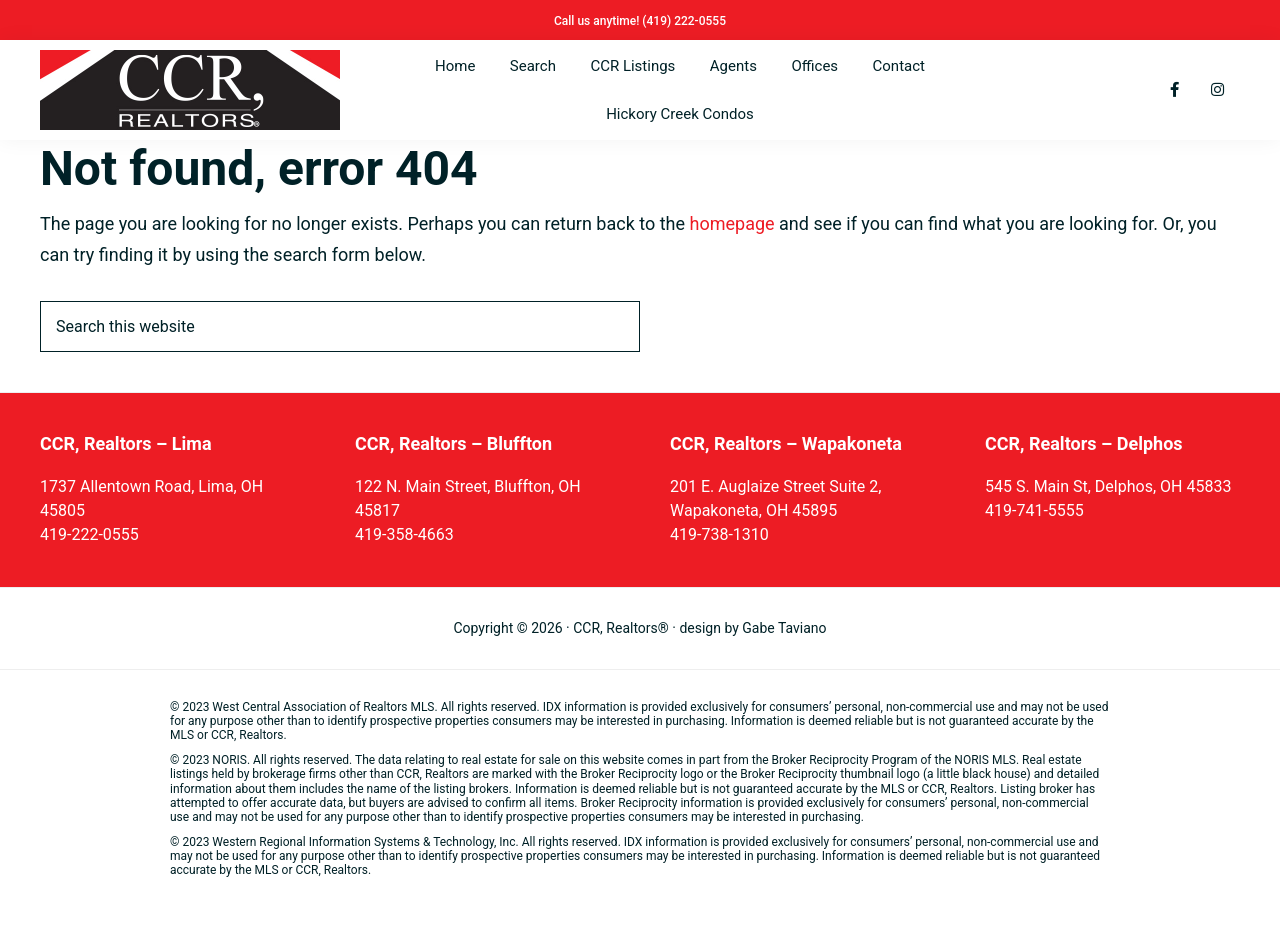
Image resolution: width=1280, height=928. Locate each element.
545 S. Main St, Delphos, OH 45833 (1108, 486)
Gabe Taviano (784, 628)
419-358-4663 (404, 534)
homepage (732, 223)
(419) (658, 21)
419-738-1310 (719, 534)
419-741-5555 (1034, 510)
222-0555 (700, 21)
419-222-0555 (89, 534)
